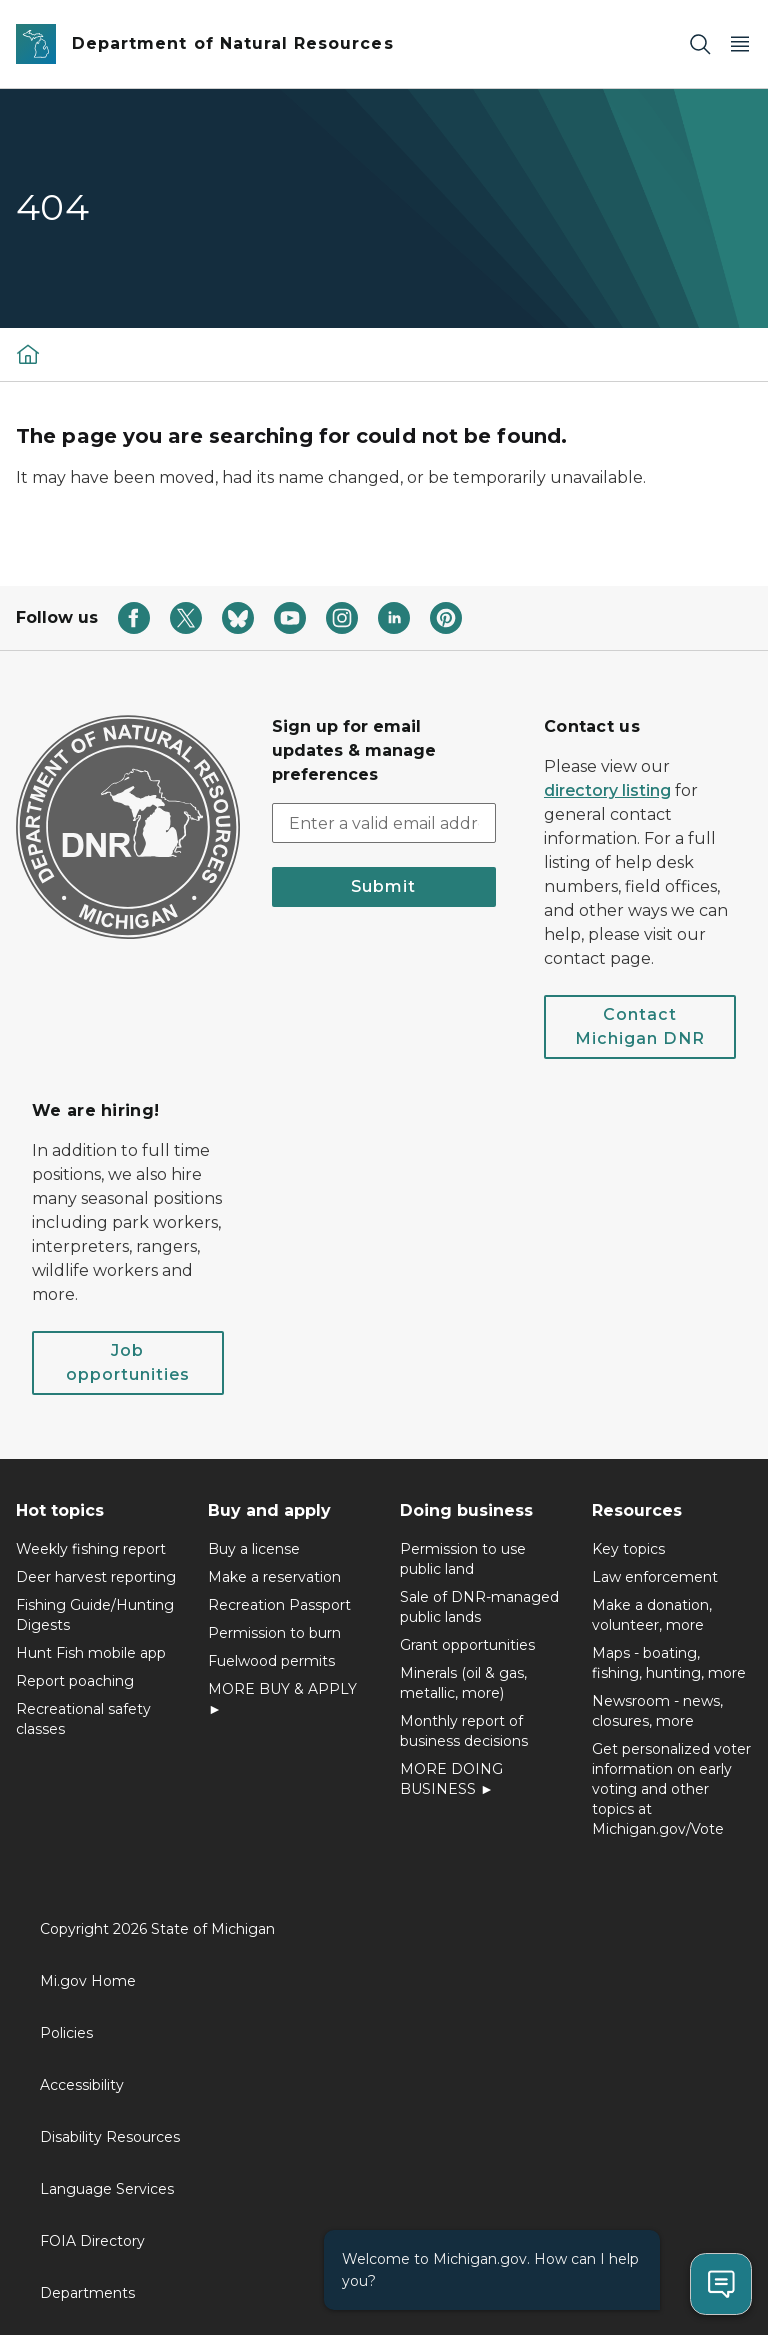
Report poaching (75, 1681)
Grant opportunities (467, 1645)
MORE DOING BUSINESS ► (451, 1779)
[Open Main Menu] (740, 44)
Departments (87, 2293)
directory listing (607, 790)
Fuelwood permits (271, 1661)
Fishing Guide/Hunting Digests (95, 1615)
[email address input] (384, 823)
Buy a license (254, 1549)
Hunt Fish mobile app (91, 1653)
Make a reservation (274, 1577)
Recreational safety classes (83, 1719)
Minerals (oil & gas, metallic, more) (463, 1683)
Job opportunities (128, 1362)
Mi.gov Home (88, 1981)
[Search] (700, 44)
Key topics (628, 1549)
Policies (66, 2033)
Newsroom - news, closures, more (657, 1711)
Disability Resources (110, 2137)
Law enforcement (655, 1577)
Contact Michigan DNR (640, 1026)
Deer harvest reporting (96, 1577)
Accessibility (82, 2085)
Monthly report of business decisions (464, 1731)
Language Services (107, 2189)
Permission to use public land (463, 1559)
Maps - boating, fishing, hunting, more (669, 1663)
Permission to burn (274, 1633)
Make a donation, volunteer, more (652, 1615)
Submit (383, 886)
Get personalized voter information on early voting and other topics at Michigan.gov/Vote (671, 1789)
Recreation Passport (279, 1605)
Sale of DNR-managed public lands (479, 1607)
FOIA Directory (92, 2241)
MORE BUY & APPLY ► (282, 1699)
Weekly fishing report (91, 1549)
